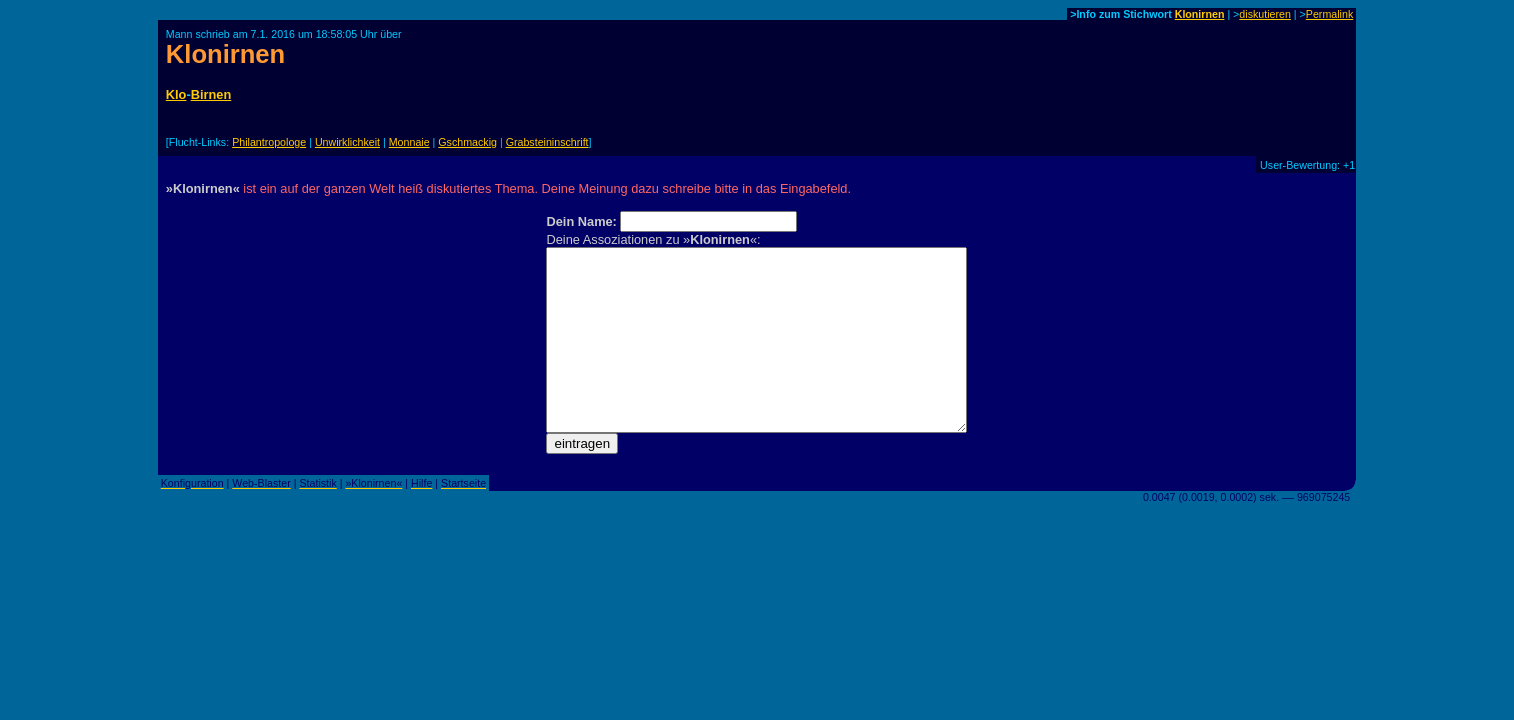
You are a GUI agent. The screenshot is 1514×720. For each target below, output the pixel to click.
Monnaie (409, 142)
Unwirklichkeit (347, 142)
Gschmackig (467, 142)
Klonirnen (1200, 14)
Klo (176, 94)
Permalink (1329, 14)
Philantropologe (269, 142)
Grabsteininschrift (547, 142)
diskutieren (1265, 14)
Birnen (211, 94)
